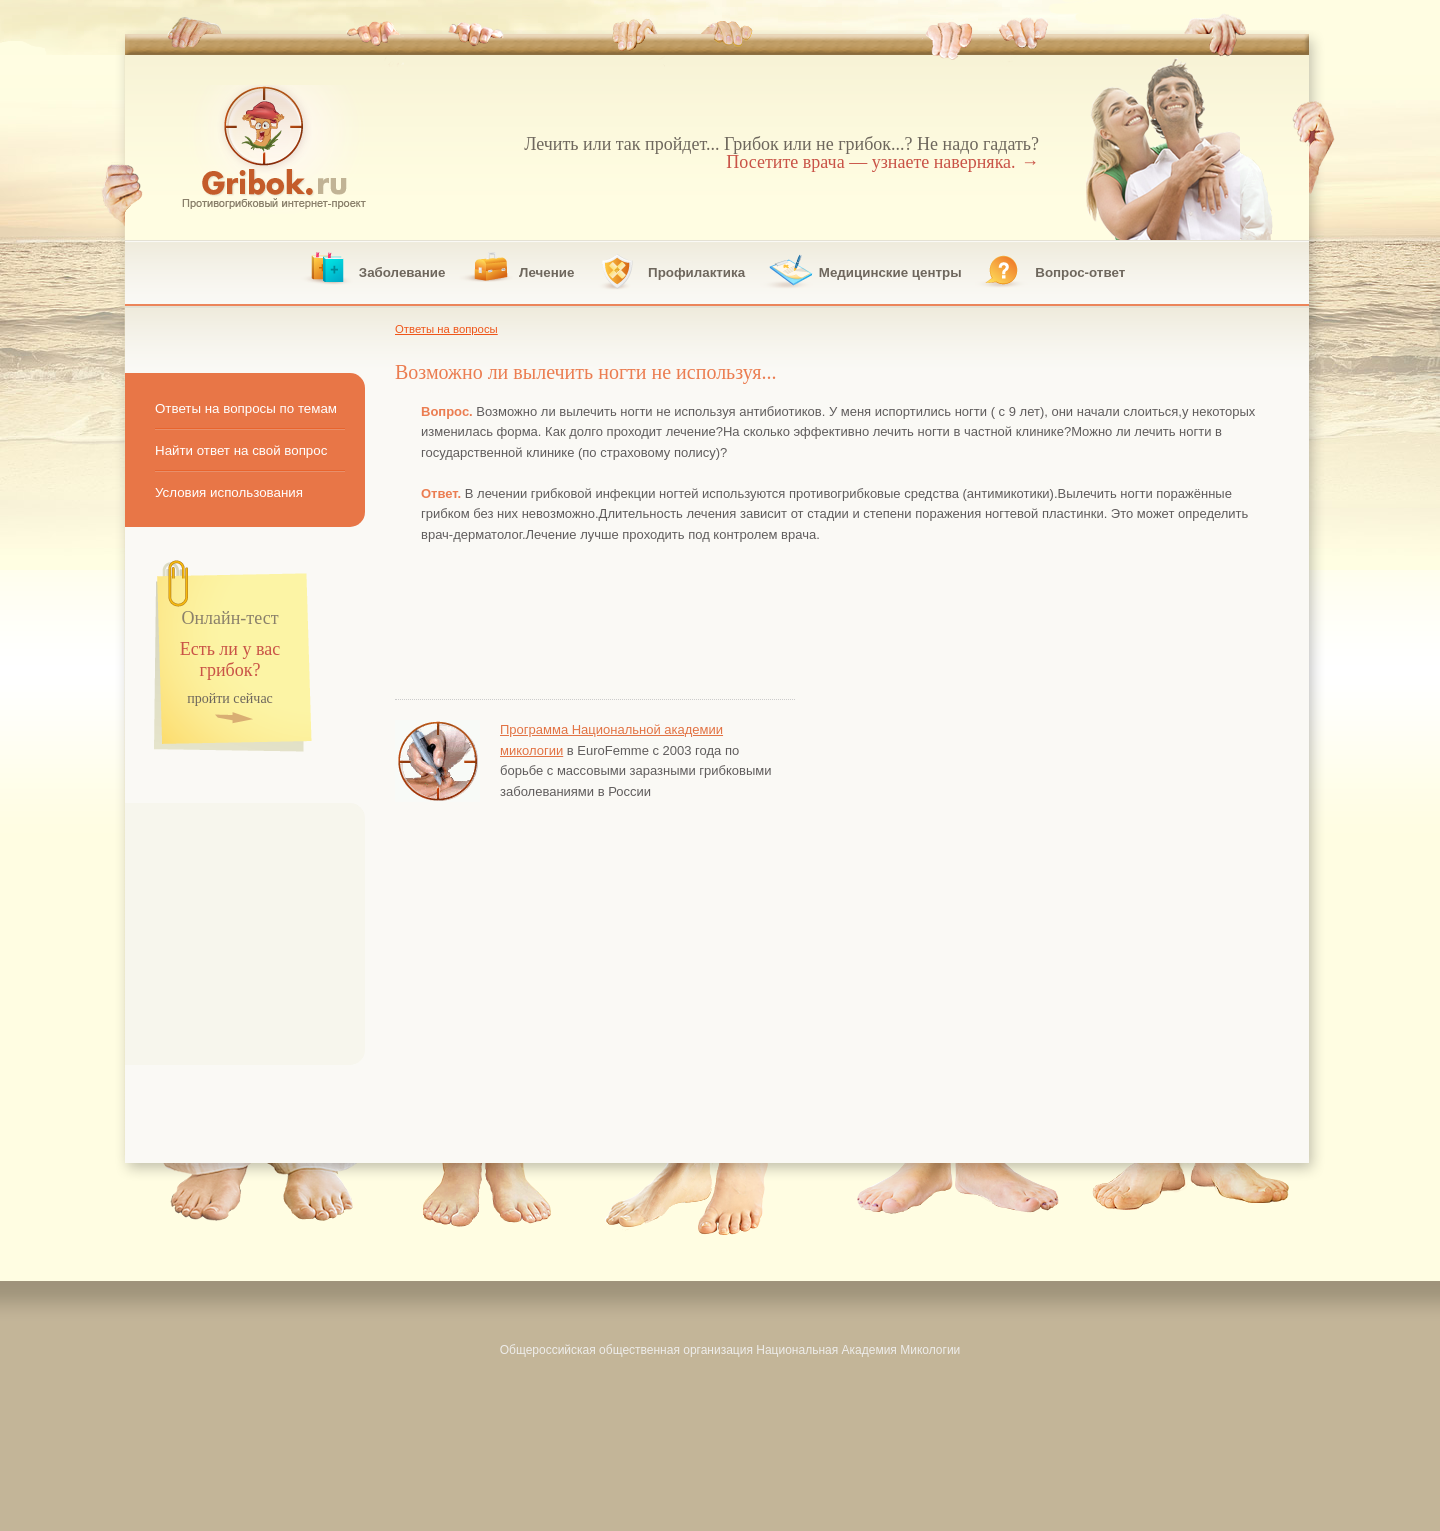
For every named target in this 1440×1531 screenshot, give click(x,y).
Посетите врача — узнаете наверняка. (882, 162)
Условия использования (229, 492)
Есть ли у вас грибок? (230, 660)
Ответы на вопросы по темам (246, 408)
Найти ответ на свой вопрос (241, 450)
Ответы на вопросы (446, 329)
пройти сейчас (230, 699)
